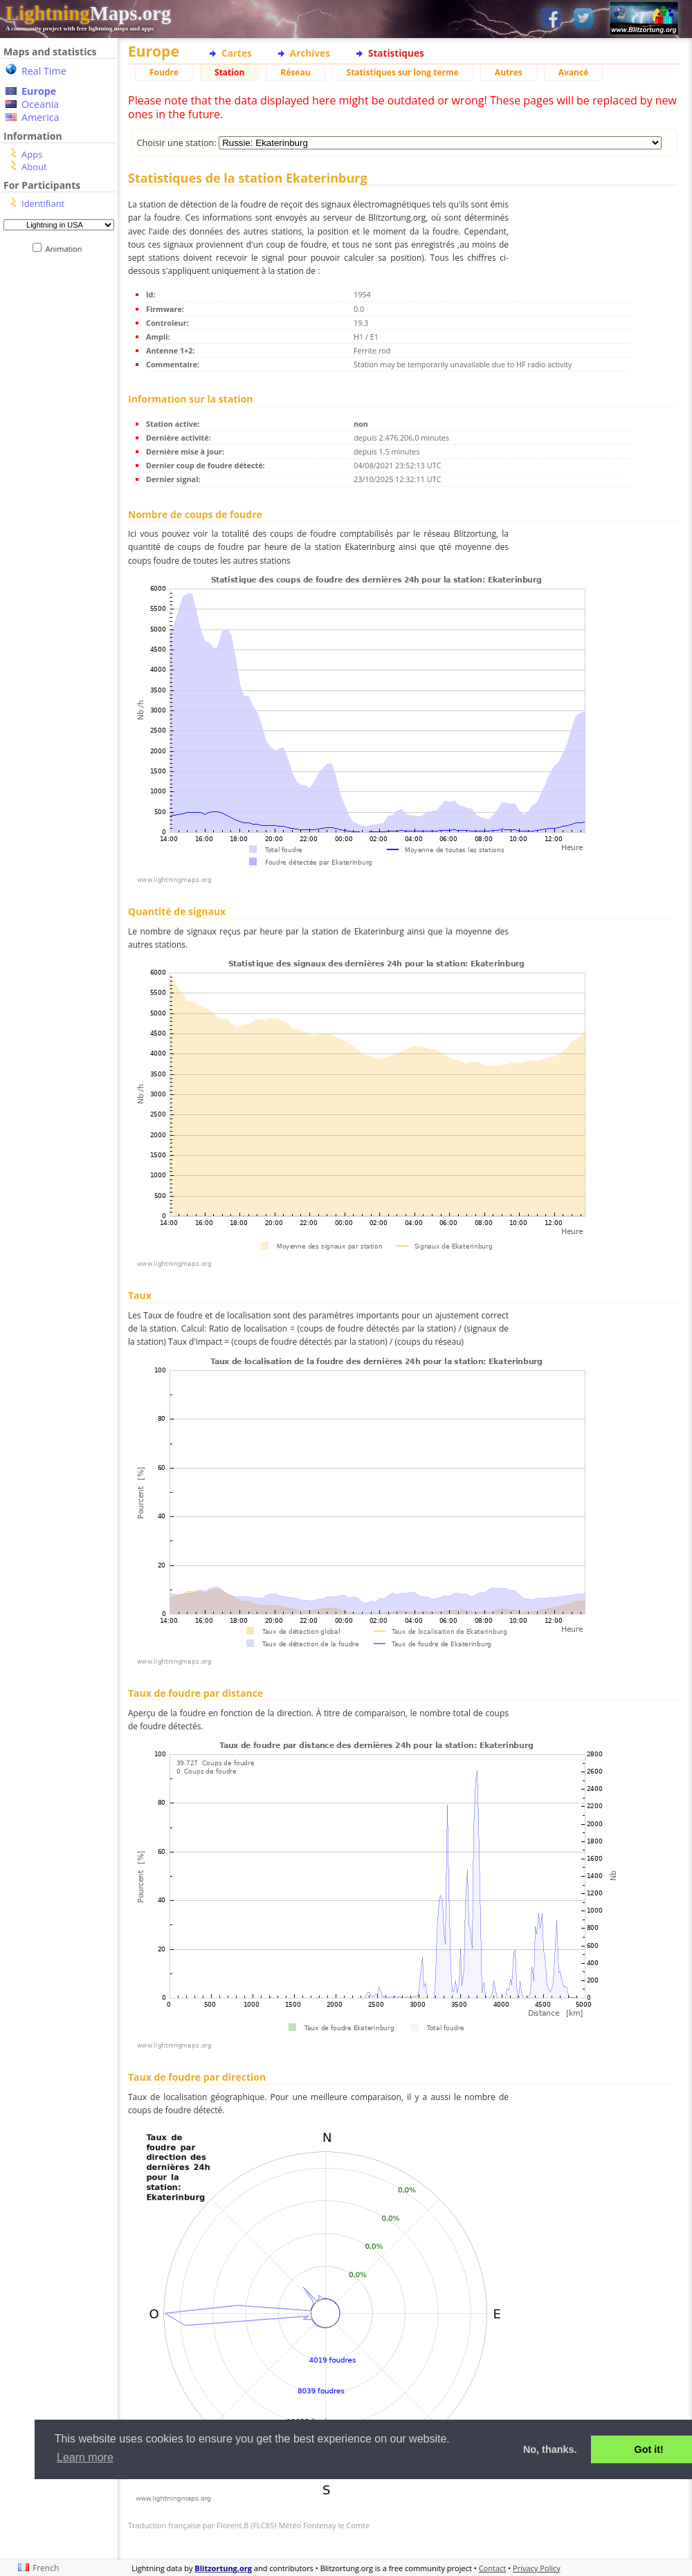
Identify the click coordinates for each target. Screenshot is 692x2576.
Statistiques (396, 52)
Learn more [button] (85, 2457)
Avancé (573, 72)
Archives (310, 52)
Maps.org (88, 13)
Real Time (43, 70)
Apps (31, 154)
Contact (493, 2568)
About (34, 166)
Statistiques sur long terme (403, 72)
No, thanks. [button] (550, 2449)
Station (229, 72)
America (40, 117)
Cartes (236, 52)
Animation (67, 248)
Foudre (164, 72)
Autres (508, 72)
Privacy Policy (537, 2568)
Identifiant (42, 203)
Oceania (40, 104)
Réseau (295, 72)
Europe (38, 91)
